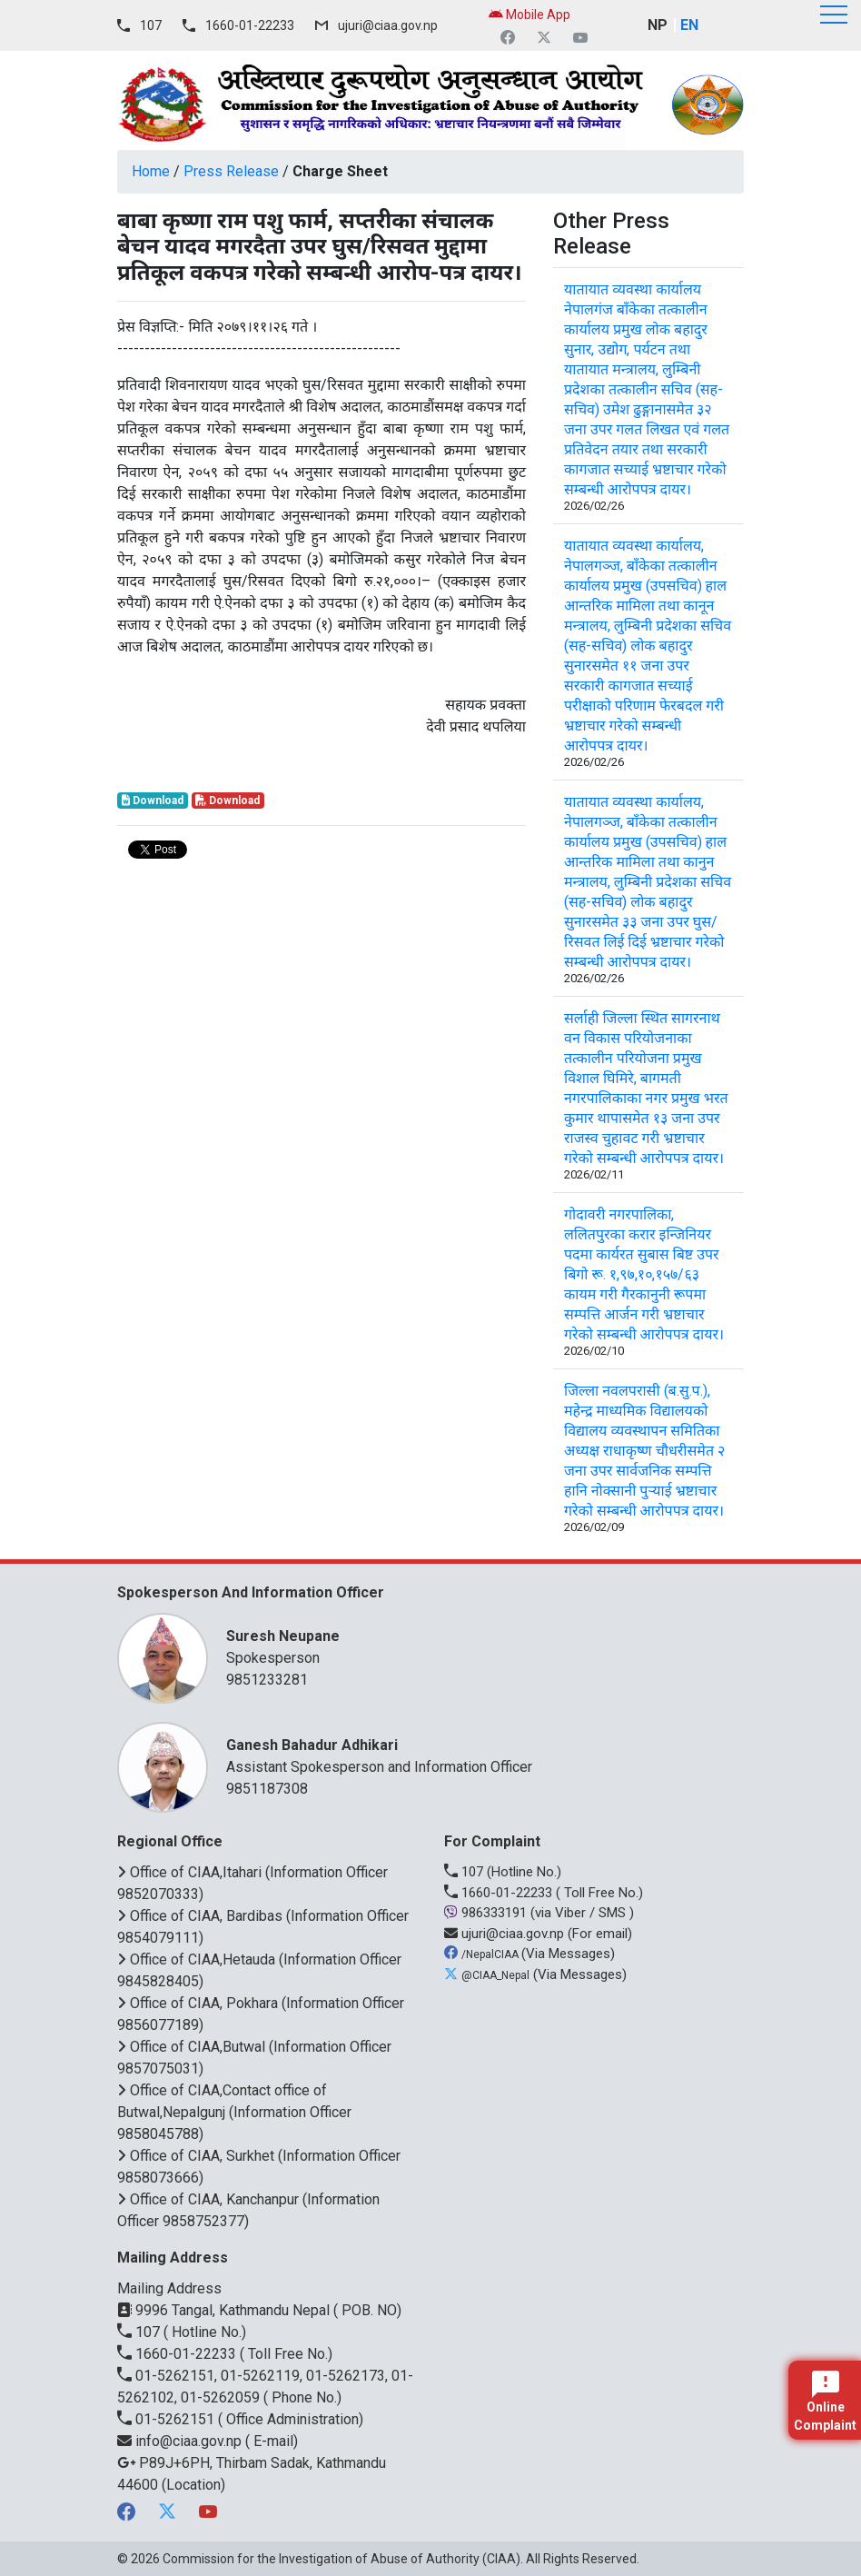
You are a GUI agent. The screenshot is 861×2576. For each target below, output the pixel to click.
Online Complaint (825, 2401)
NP (658, 25)
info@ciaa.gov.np (181, 2441)
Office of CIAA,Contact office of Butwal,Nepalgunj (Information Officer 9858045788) (234, 2112)
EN (689, 25)
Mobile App (529, 14)
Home (151, 171)
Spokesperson (476, 1646)
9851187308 (267, 1788)
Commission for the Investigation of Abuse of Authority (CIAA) (341, 2558)
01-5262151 (167, 2419)
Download (152, 800)
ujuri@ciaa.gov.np (388, 25)
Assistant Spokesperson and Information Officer (476, 1755)
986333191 (487, 1913)
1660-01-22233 (249, 25)
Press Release (231, 171)
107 (151, 25)
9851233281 (267, 1679)
